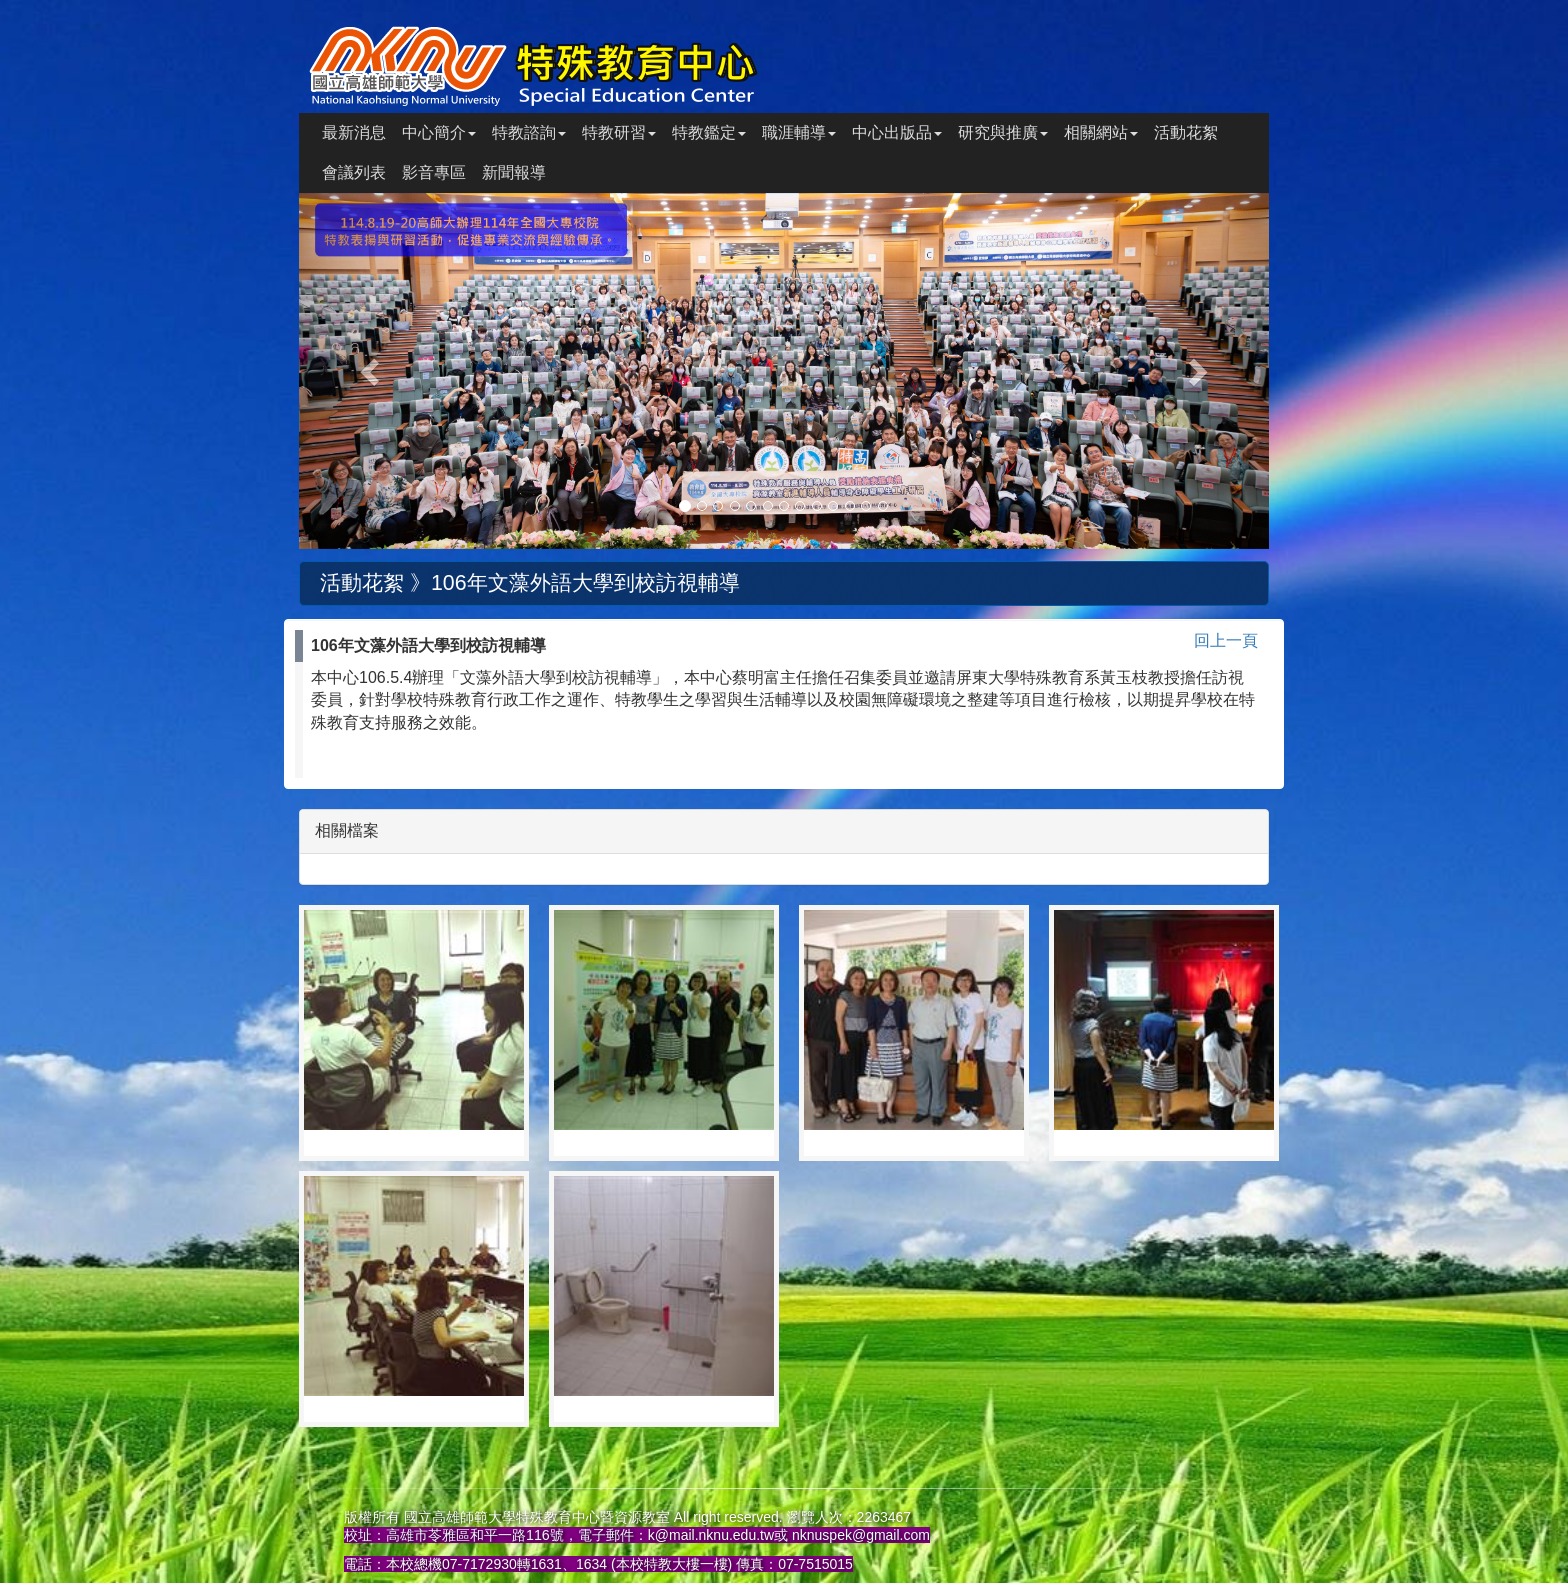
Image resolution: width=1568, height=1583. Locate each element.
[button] (372, 371)
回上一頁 (1226, 640)
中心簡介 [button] (439, 132)
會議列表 (354, 172)
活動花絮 (1186, 132)
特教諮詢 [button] (529, 132)
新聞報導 (514, 172)
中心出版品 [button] (897, 132)
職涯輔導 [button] (799, 132)
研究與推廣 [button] (1003, 132)
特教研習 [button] (619, 132)
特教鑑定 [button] (709, 132)
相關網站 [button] (1101, 132)
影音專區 (434, 172)
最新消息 (354, 132)
